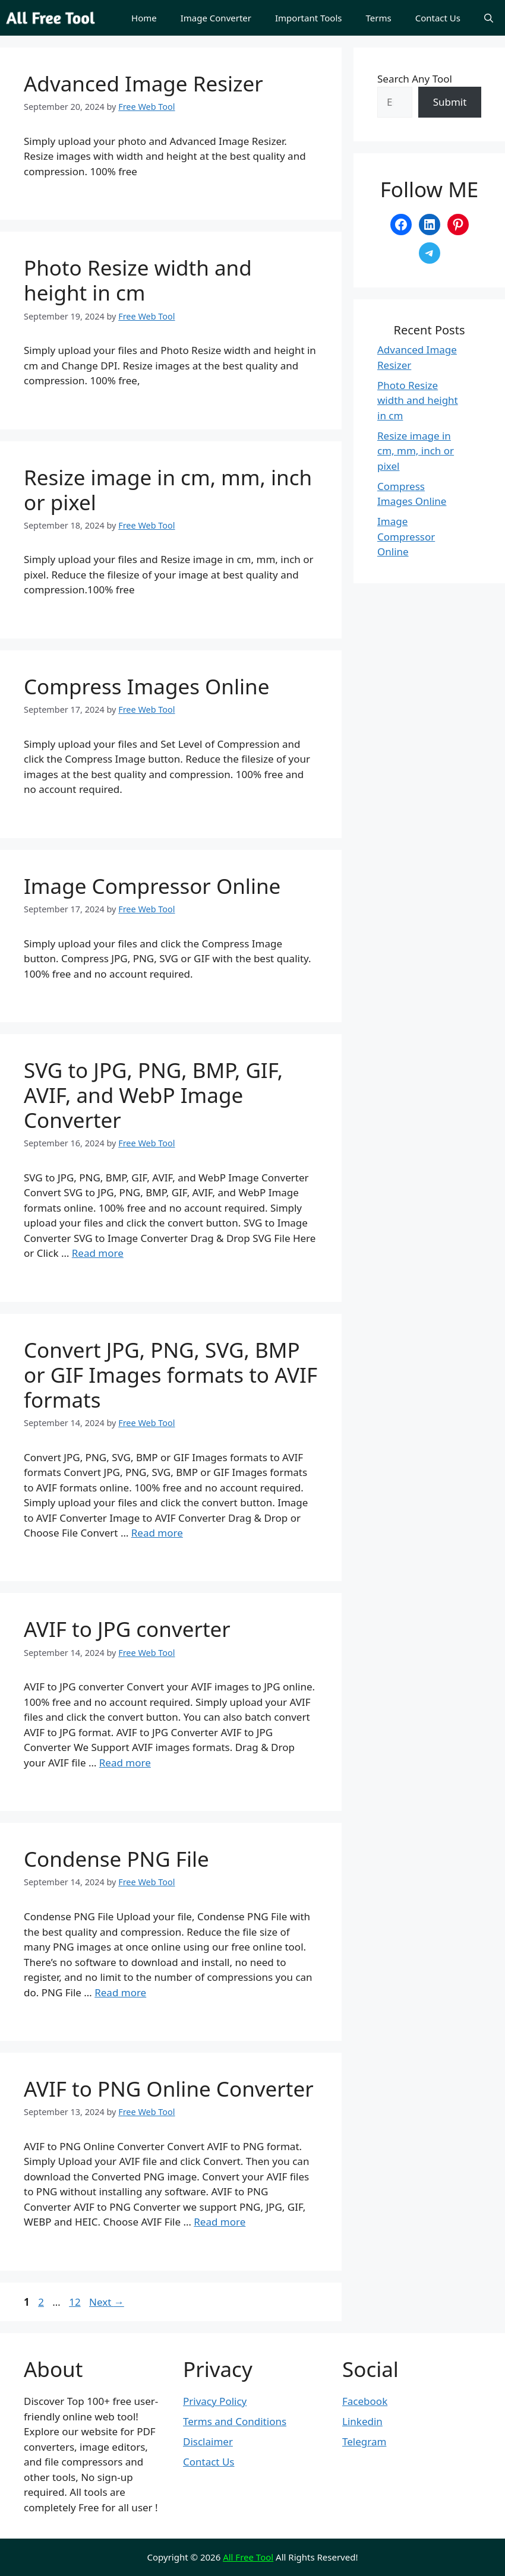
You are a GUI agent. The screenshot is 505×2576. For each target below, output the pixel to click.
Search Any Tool (414, 79)
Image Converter (216, 18)
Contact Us (437, 18)
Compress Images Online (146, 686)
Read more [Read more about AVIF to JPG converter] (125, 1762)
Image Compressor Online (152, 886)
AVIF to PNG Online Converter (169, 2089)
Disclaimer (208, 2441)
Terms (379, 18)
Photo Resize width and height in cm (138, 280)
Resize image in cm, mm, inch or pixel (168, 489)
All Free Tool (248, 2557)
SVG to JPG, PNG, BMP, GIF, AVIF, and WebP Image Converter (153, 1095)
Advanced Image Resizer (143, 83)
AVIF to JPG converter (127, 1629)
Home (144, 18)
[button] (488, 18)
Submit (450, 102)
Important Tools (308, 18)
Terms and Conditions (234, 2421)
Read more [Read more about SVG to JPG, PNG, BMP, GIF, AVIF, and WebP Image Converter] (98, 1253)
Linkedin (362, 2421)
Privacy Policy (215, 2401)
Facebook (364, 2401)
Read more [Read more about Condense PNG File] (120, 1992)
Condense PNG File (116, 1859)
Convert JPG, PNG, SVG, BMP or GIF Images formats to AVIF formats (170, 1375)
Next (106, 2302)
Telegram (364, 2441)
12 (75, 2302)
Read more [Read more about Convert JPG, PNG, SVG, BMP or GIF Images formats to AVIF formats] (157, 1533)
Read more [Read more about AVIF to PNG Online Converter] (219, 2222)
